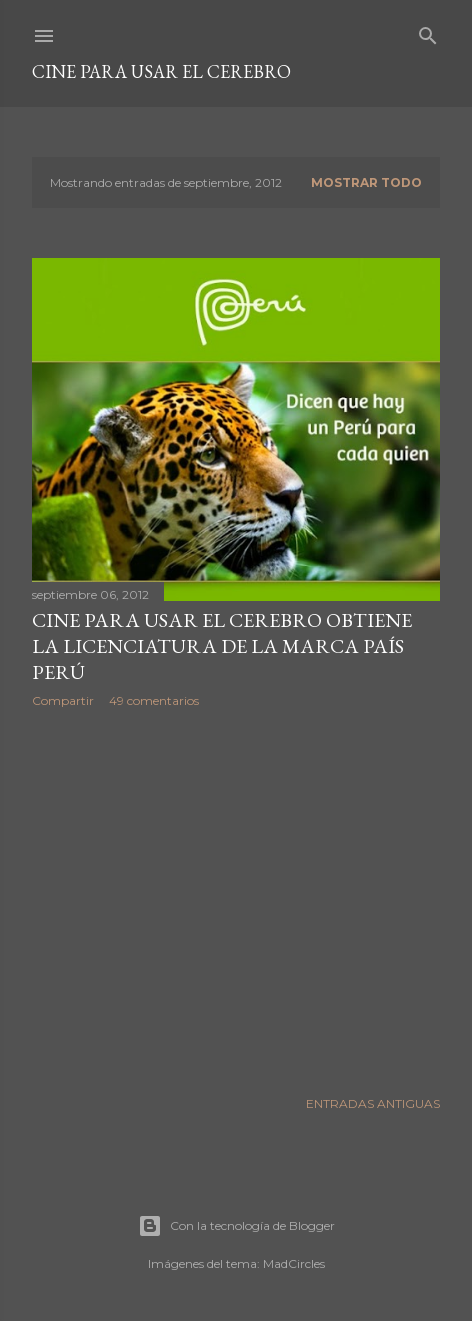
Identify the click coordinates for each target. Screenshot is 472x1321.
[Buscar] (428, 31)
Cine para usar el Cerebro (161, 71)
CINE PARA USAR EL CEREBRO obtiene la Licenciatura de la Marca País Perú (222, 646)
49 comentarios (154, 700)
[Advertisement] (236, 898)
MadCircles (294, 1263)
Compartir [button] (63, 700)
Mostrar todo (366, 182)
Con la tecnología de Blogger (236, 1226)
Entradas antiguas (373, 1103)
